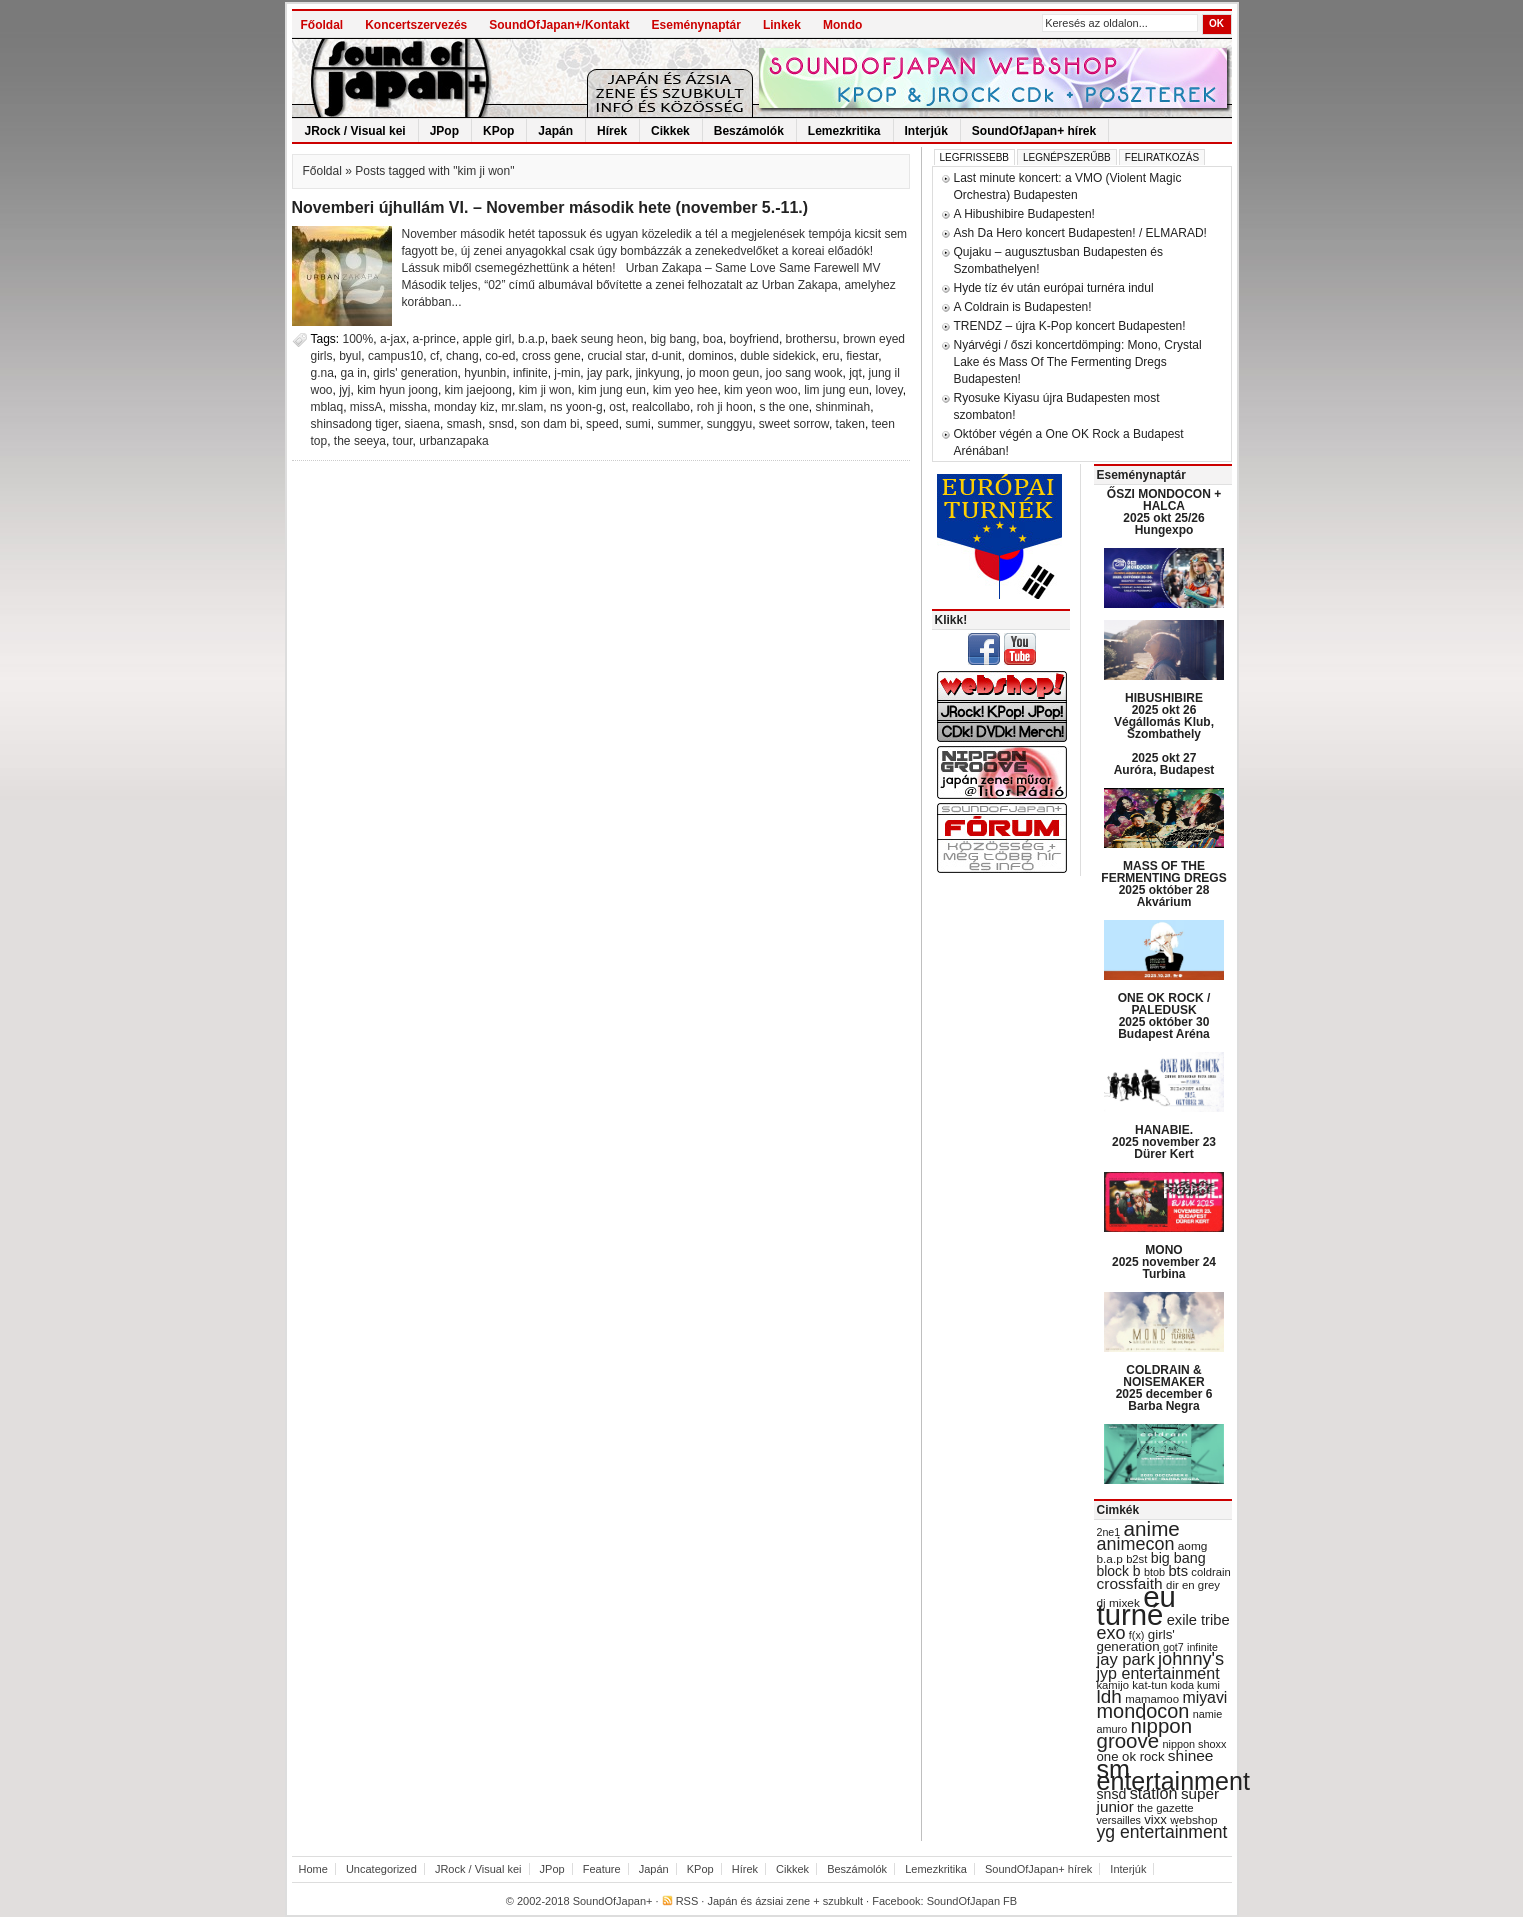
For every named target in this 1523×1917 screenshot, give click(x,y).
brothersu (811, 339)
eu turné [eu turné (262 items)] (1136, 1605)
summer (678, 424)
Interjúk (926, 131)
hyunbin (485, 373)
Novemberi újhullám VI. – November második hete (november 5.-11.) (550, 207)
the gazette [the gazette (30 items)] (1165, 1808)
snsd (501, 424)
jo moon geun (722, 373)
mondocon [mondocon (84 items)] (1143, 1711)
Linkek (782, 25)
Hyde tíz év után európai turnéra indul (1054, 288)
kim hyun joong (397, 390)
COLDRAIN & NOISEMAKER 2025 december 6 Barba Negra (1164, 1388)
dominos (710, 356)
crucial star (615, 356)
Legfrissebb (974, 157)
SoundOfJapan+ (613, 1901)
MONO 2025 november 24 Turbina (1164, 1262)
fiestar (862, 356)
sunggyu (729, 424)
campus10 (395, 356)
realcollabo (661, 407)
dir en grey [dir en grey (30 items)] (1193, 1585)
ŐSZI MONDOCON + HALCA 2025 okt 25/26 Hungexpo (1164, 512)
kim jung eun (612, 390)
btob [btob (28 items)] (1154, 1572)
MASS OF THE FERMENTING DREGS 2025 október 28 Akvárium (1163, 884)
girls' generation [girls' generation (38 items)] (1136, 1640)
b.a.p (531, 339)
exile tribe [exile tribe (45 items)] (1198, 1620)
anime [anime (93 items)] (1152, 1528)
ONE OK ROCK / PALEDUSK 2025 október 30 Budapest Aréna (1164, 1016)
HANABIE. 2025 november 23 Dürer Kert (1164, 1142)
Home (313, 1869)
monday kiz (464, 407)
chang (462, 356)
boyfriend (754, 339)
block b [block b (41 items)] (1119, 1571)
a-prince (434, 339)
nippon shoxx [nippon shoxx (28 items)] (1194, 1744)
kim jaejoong (478, 390)
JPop (444, 131)
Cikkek (670, 131)
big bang (673, 339)
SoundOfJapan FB (972, 1901)
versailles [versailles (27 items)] (1119, 1820)
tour (403, 441)
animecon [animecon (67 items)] (1136, 1544)
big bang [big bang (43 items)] (1178, 1558)
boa (713, 339)
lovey (889, 390)
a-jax (393, 339)
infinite (530, 373)
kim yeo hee (685, 390)
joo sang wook (804, 373)
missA (366, 407)
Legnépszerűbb (1067, 157)
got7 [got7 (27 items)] (1173, 1647)
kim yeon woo (760, 390)
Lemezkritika (844, 131)
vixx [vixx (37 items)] (1155, 1819)
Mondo (842, 25)
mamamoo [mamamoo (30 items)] (1152, 1699)
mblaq (327, 407)
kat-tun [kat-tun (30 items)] (1149, 1685)
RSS (687, 1901)
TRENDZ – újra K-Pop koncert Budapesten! (1070, 326)
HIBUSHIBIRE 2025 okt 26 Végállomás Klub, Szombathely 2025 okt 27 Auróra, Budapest (1164, 734)
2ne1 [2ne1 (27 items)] (1109, 1532)
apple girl (487, 339)
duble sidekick (777, 356)
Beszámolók (749, 131)
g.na (322, 373)
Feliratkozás (1162, 157)
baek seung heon (597, 339)
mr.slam (522, 407)
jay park (608, 373)
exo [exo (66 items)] (1111, 1633)
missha (408, 407)
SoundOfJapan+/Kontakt (559, 25)
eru (830, 356)
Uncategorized (381, 1869)
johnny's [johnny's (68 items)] (1191, 1659)
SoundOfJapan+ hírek (1034, 131)
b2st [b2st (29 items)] (1136, 1559)
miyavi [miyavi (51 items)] (1204, 1697)
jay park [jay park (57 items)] (1126, 1659)
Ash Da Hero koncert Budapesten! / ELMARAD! (1080, 233)
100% (358, 339)
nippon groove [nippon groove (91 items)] (1145, 1733)
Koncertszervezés (416, 25)
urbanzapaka (453, 441)
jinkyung (658, 373)
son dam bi (550, 424)
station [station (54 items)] (1154, 1793)
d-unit (666, 356)
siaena (422, 424)
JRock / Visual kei (355, 131)
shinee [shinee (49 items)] (1191, 1755)
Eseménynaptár (696, 25)
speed (602, 424)
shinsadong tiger (354, 424)
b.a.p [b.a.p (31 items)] (1110, 1559)
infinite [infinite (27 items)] (1202, 1647)
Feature (602, 1869)
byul (350, 356)
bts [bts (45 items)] (1178, 1571)
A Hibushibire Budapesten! (1024, 214)
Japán (555, 131)
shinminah (842, 407)
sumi (637, 424)
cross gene (551, 356)
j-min (567, 373)
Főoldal (322, 25)
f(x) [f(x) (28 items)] (1137, 1635)
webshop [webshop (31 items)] (1193, 1820)
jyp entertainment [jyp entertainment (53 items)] (1158, 1673)
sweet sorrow (794, 424)
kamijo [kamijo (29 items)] (1113, 1685)
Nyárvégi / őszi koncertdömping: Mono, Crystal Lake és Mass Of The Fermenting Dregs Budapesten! (1078, 362)
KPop (498, 131)
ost (617, 407)
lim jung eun (836, 390)
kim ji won (545, 390)
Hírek (612, 131)
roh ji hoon (725, 407)
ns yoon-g (576, 407)
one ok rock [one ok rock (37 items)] (1131, 1756)
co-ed (500, 356)
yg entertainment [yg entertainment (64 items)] (1162, 1832)
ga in (354, 373)
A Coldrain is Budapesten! (1023, 307)
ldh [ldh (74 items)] (1109, 1696)
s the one (783, 407)
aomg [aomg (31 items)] (1193, 1546)
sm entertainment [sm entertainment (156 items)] (1173, 1775)
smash (464, 424)
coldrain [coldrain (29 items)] (1210, 1572)
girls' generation (415, 373)
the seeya (360, 441)
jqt (855, 373)
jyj (344, 390)
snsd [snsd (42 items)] (1112, 1794)
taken (850, 424)
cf (434, 356)
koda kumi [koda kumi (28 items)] (1195, 1685)
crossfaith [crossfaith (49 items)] (1130, 1583)
